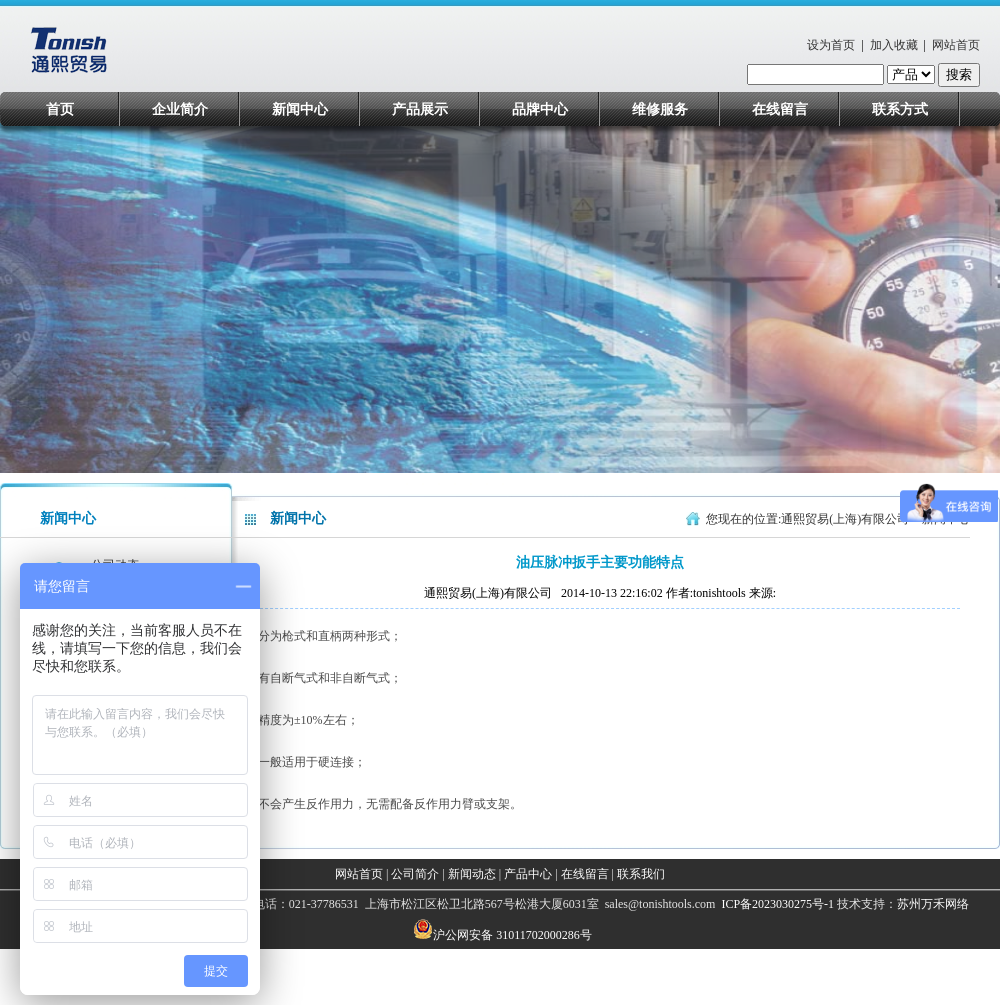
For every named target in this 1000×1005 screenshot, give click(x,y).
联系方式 (900, 109)
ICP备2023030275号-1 (776, 904)
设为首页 (831, 45)
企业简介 (180, 109)
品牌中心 (540, 109)
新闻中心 (300, 109)
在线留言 (780, 109)
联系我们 (641, 874)
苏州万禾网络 (933, 904)
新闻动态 (472, 874)
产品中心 (528, 874)
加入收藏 (894, 45)
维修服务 (660, 109)
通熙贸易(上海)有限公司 (845, 519)
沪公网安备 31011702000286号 (512, 935)
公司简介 (415, 874)
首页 (60, 109)
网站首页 (956, 45)
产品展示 (420, 109)
